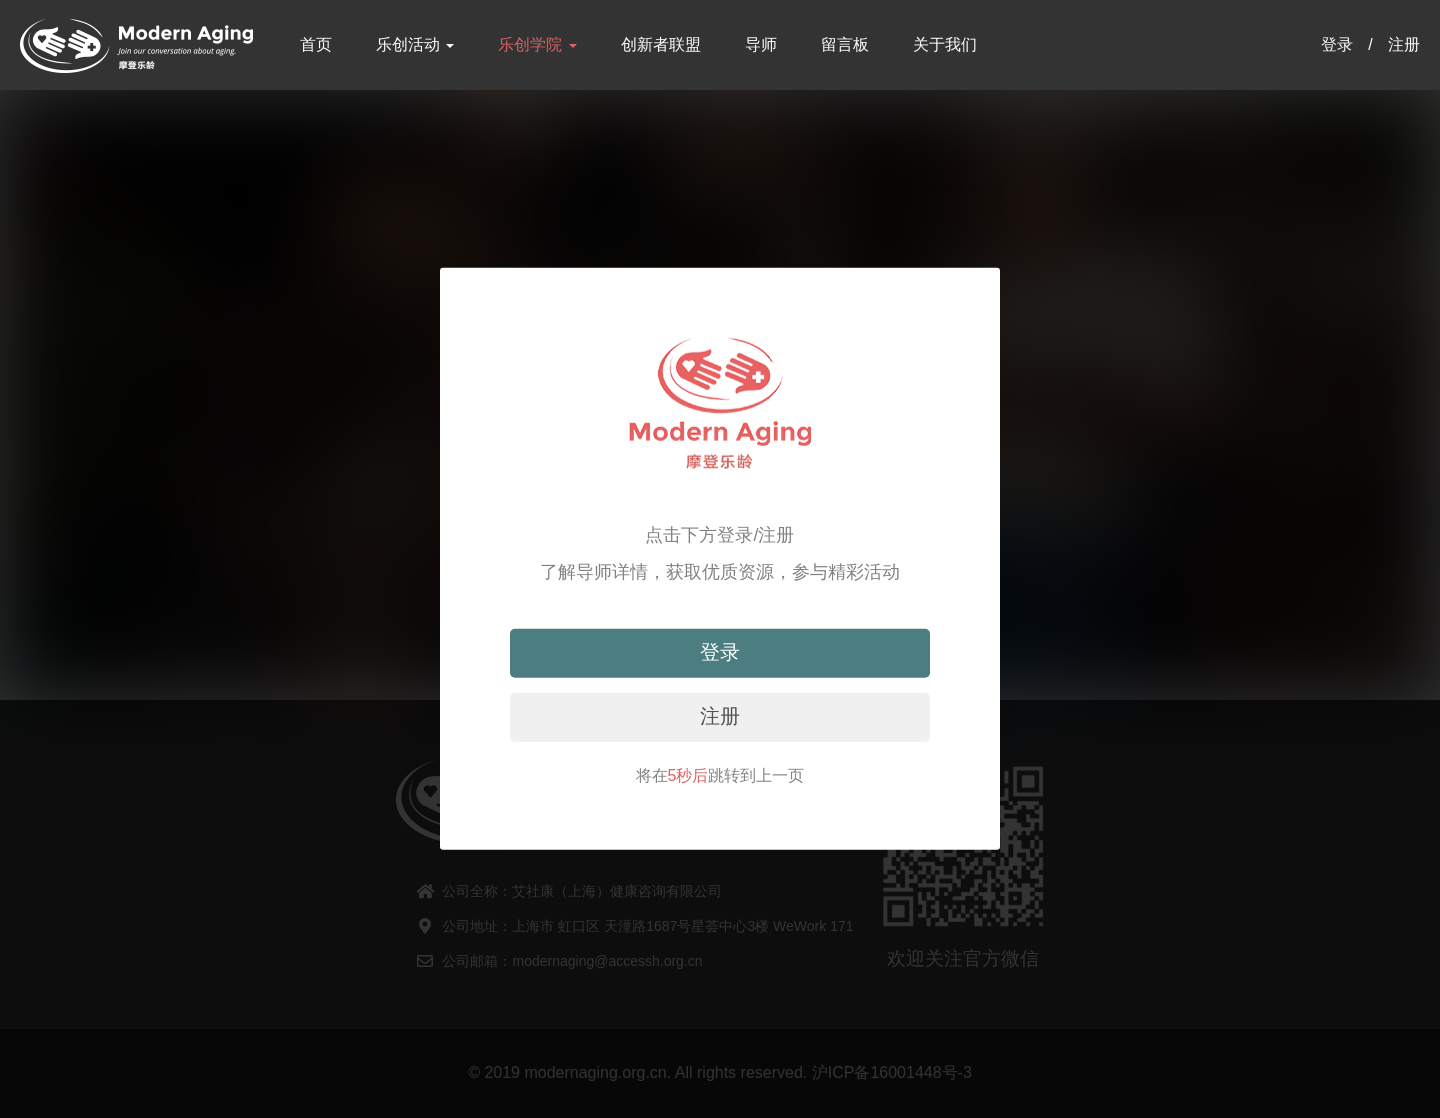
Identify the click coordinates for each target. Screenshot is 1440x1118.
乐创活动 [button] (415, 44)
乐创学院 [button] (537, 44)
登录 (1337, 44)
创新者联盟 (661, 44)
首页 (316, 44)
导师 (761, 44)
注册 (1404, 44)
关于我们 (945, 44)
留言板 (845, 44)
